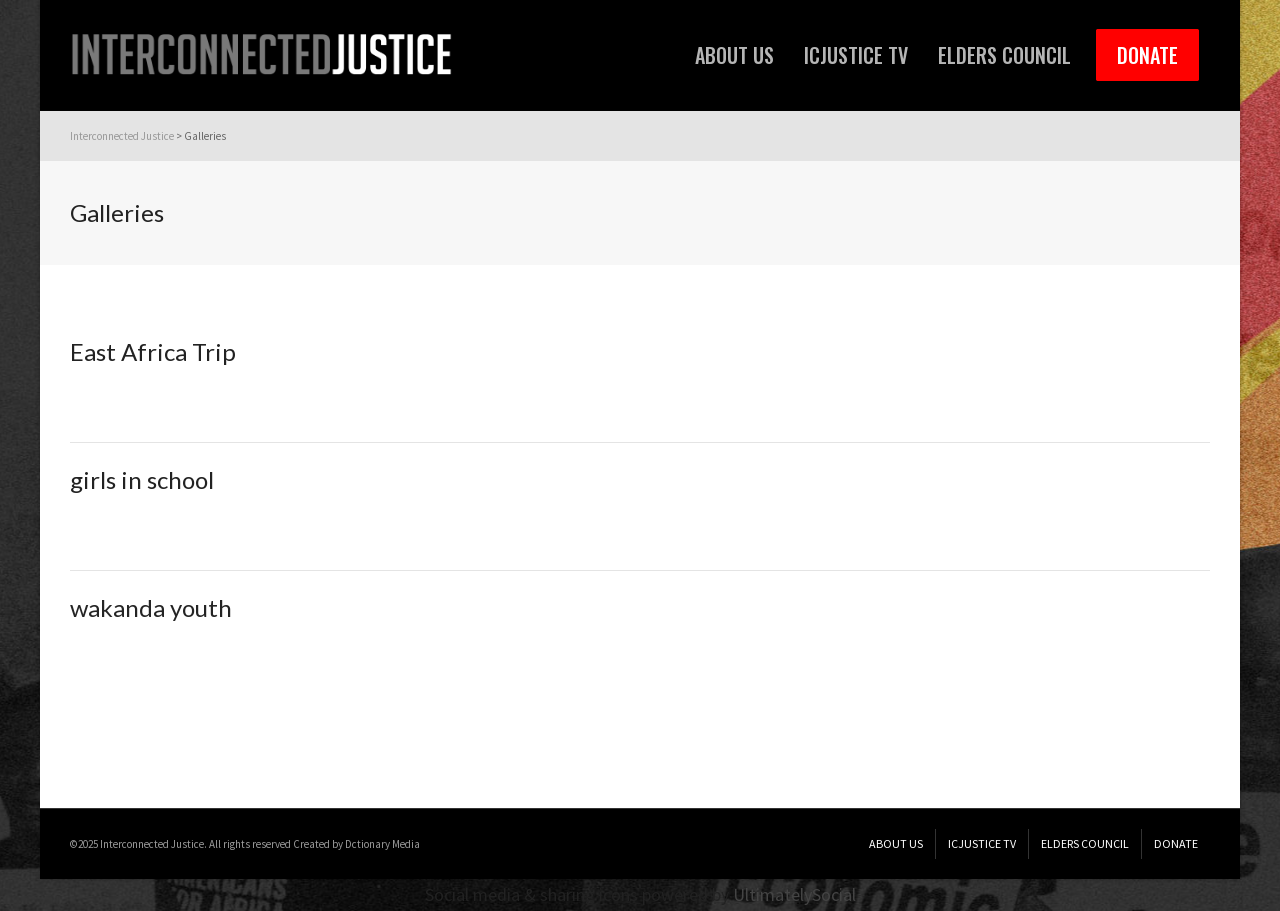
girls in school (142, 479)
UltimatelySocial (794, 894)
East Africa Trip (153, 351)
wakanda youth (151, 607)
